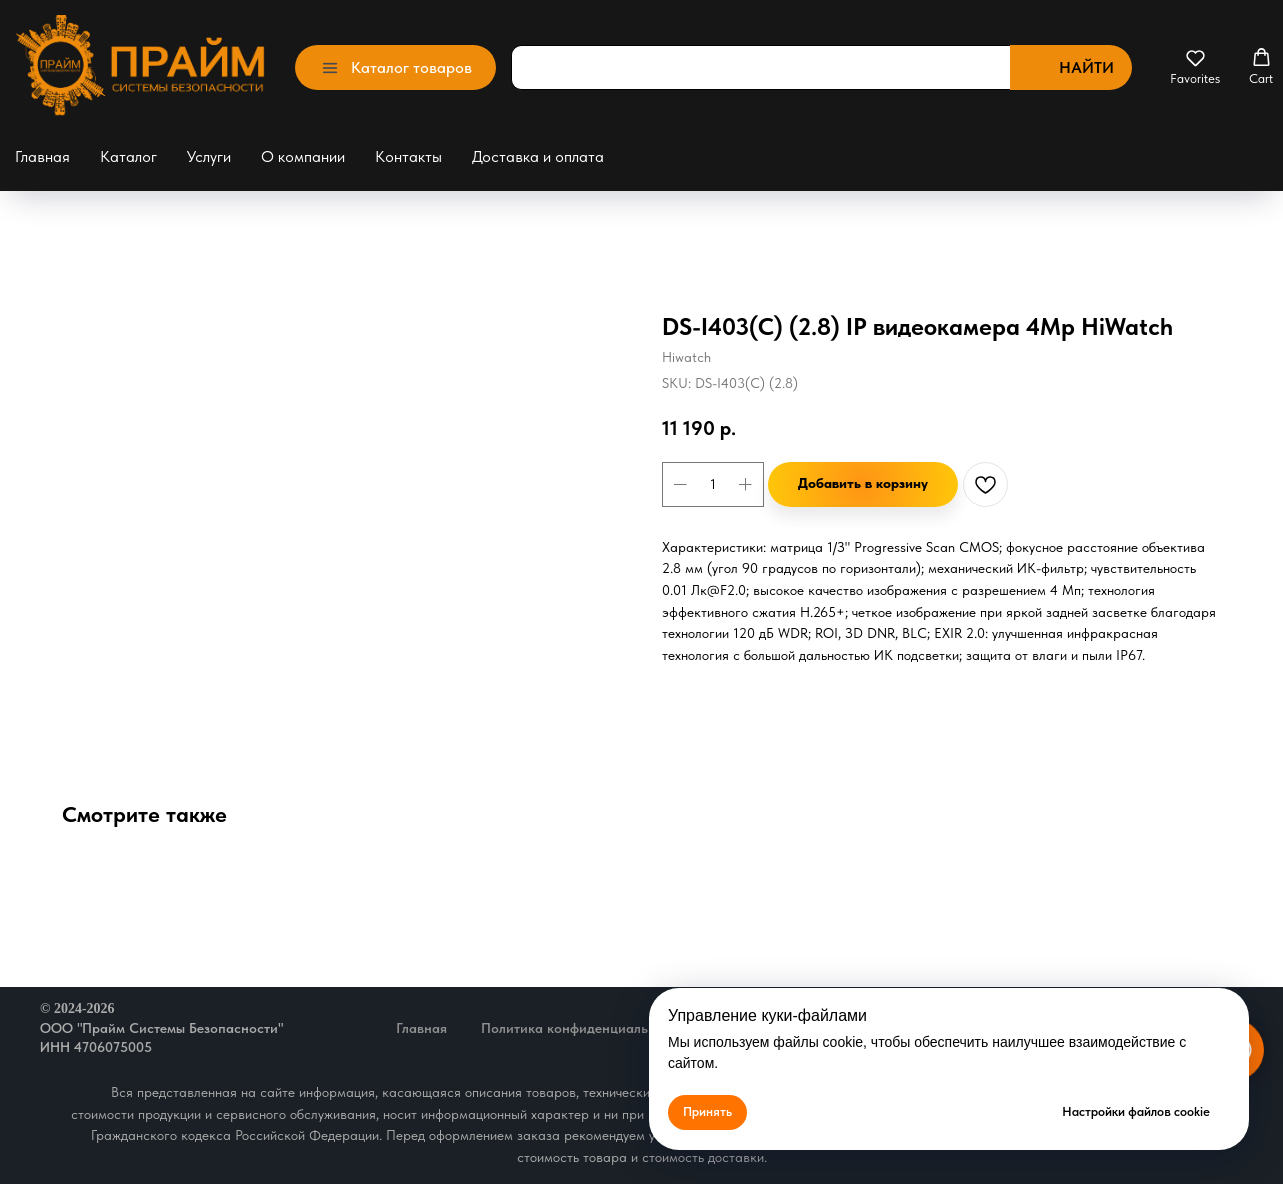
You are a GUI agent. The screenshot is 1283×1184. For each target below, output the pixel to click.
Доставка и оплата (538, 156)
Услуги (209, 156)
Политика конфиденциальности (583, 1028)
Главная (42, 156)
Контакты (408, 156)
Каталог (128, 156)
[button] (1195, 67)
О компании (303, 156)
